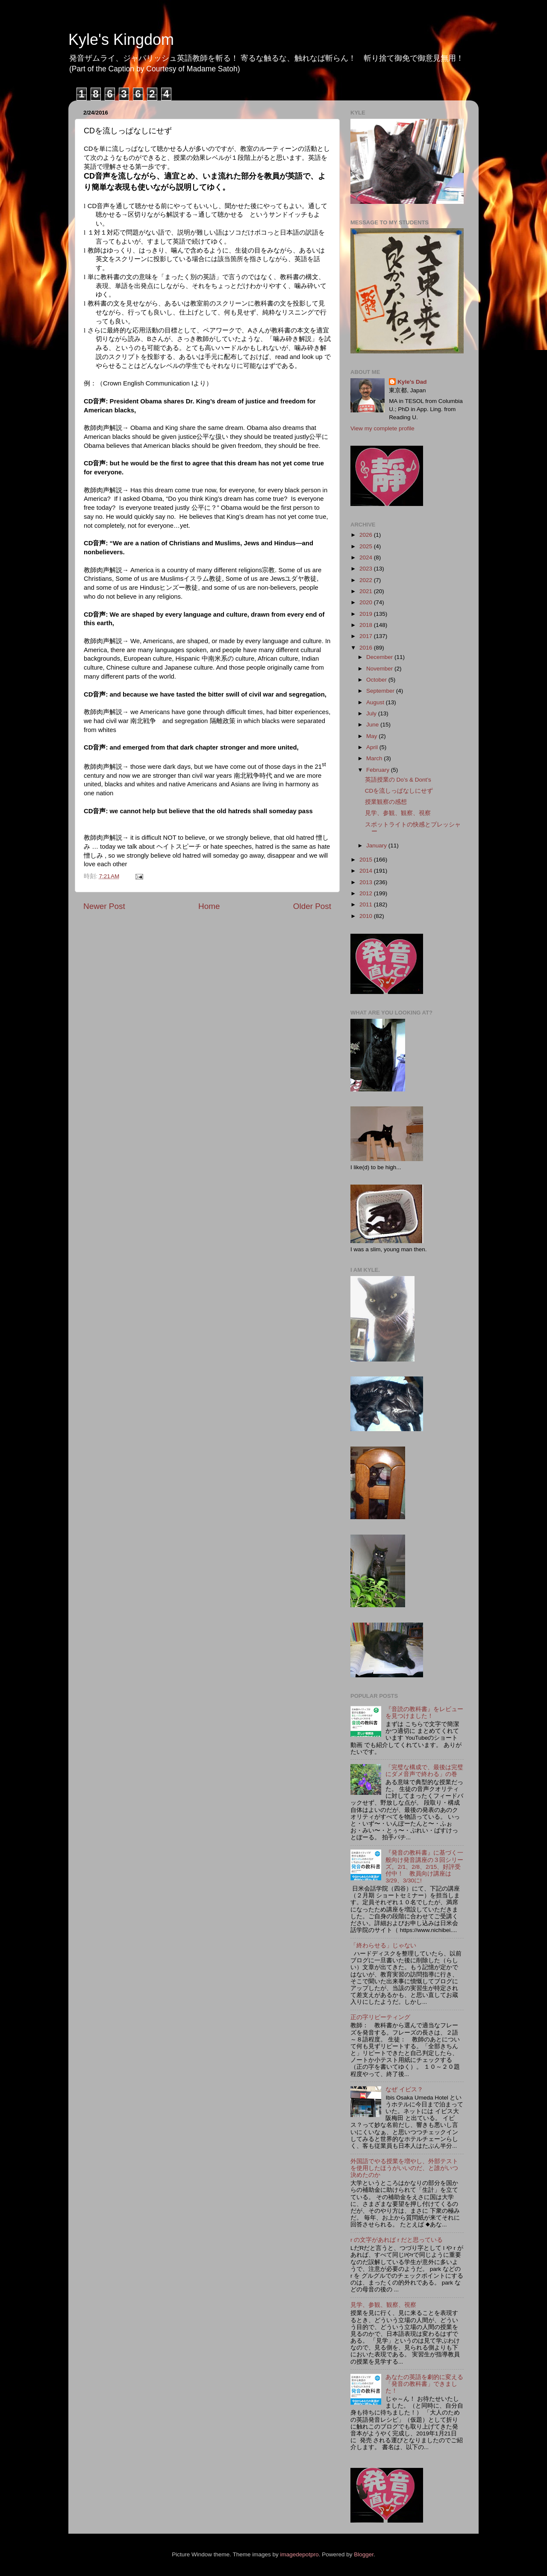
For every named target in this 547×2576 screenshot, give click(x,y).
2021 (366, 591)
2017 (366, 636)
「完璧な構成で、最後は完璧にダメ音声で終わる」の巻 (424, 1770)
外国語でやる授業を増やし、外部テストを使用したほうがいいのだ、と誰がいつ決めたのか (404, 2168)
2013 (366, 882)
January (377, 845)
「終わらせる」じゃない (383, 1945)
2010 (366, 916)
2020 (366, 602)
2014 (366, 870)
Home (209, 906)
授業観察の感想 (386, 802)
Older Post (312, 906)
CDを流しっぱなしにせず (399, 791)
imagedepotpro (299, 2554)
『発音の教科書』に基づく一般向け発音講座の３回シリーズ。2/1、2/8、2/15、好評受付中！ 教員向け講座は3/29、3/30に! (424, 1867)
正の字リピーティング (380, 2017)
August (376, 702)
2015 (366, 859)
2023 (366, 568)
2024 (366, 557)
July (372, 713)
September (381, 691)
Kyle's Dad (412, 382)
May (372, 736)
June (373, 724)
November (380, 668)
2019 (366, 614)
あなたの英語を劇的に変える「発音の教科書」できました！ (424, 2384)
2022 (366, 580)
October (377, 679)
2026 (366, 535)
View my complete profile (382, 428)
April (372, 747)
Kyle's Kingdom (121, 39)
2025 (366, 546)
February (378, 770)
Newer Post (104, 906)
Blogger (363, 2554)
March (375, 758)
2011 (366, 904)
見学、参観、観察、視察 (398, 813)
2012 (366, 893)
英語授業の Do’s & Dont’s (398, 779)
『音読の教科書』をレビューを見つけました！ (424, 1712)
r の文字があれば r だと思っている (396, 2240)
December (380, 657)
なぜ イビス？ (404, 2089)
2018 (366, 625)
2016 (366, 647)
